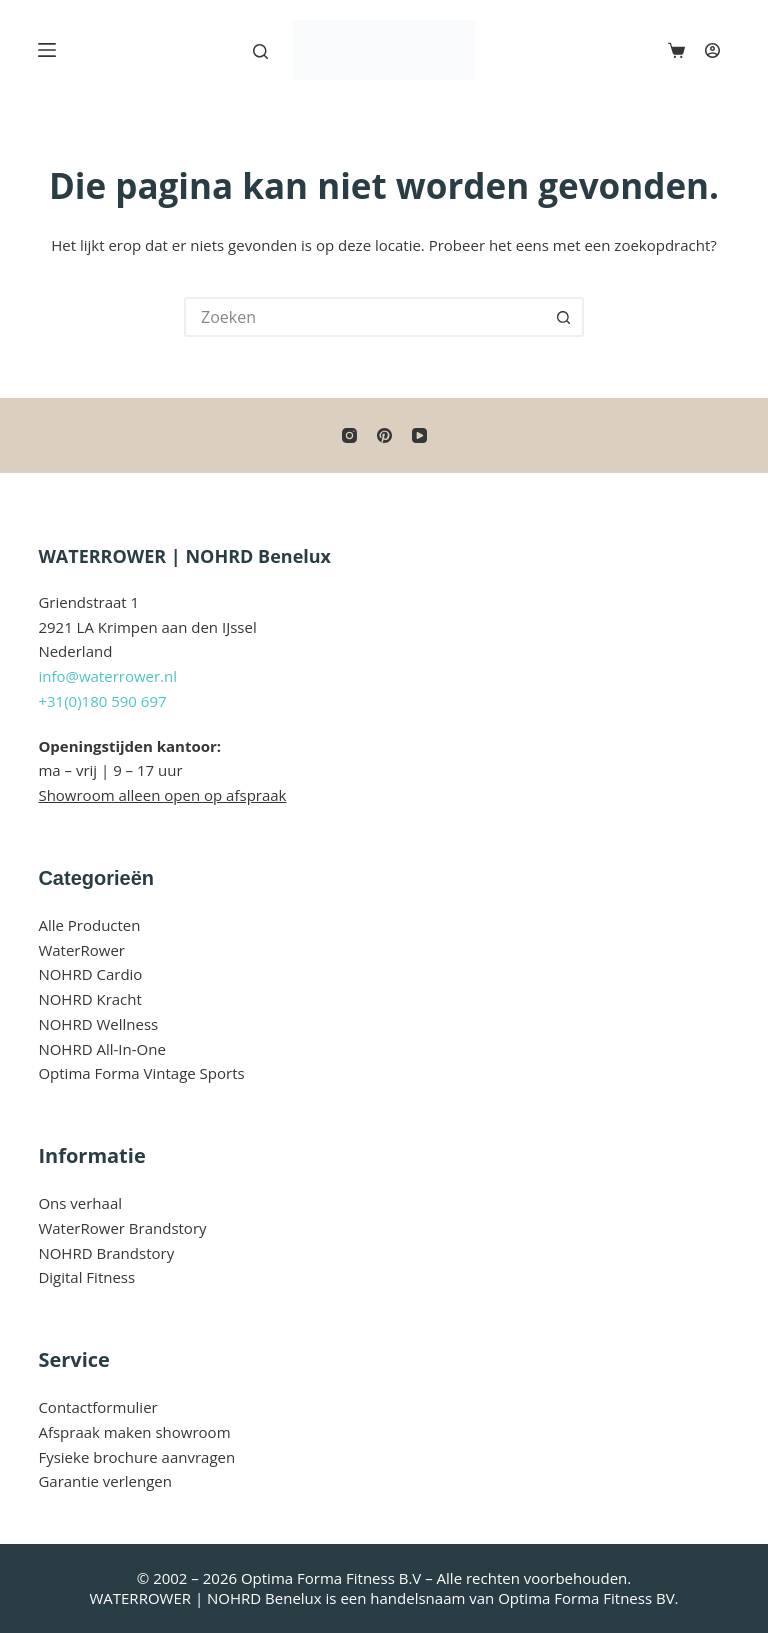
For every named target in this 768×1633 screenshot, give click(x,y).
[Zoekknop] (564, 317)
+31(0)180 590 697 (102, 701)
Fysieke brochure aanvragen (136, 1457)
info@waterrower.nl (107, 676)
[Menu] (47, 50)
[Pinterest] (384, 435)
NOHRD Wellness (98, 1024)
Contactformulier (97, 1407)
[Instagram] (349, 435)
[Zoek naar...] (364, 317)
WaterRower (81, 950)
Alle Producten (89, 925)
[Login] (712, 50)
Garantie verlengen (105, 1481)
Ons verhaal (80, 1203)
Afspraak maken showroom (134, 1432)
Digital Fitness (86, 1277)
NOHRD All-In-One (101, 1049)
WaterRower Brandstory (122, 1228)
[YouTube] (419, 435)
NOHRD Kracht (89, 999)
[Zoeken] (260, 51)
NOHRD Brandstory (106, 1253)
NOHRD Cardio (90, 974)
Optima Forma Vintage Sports (141, 1073)
